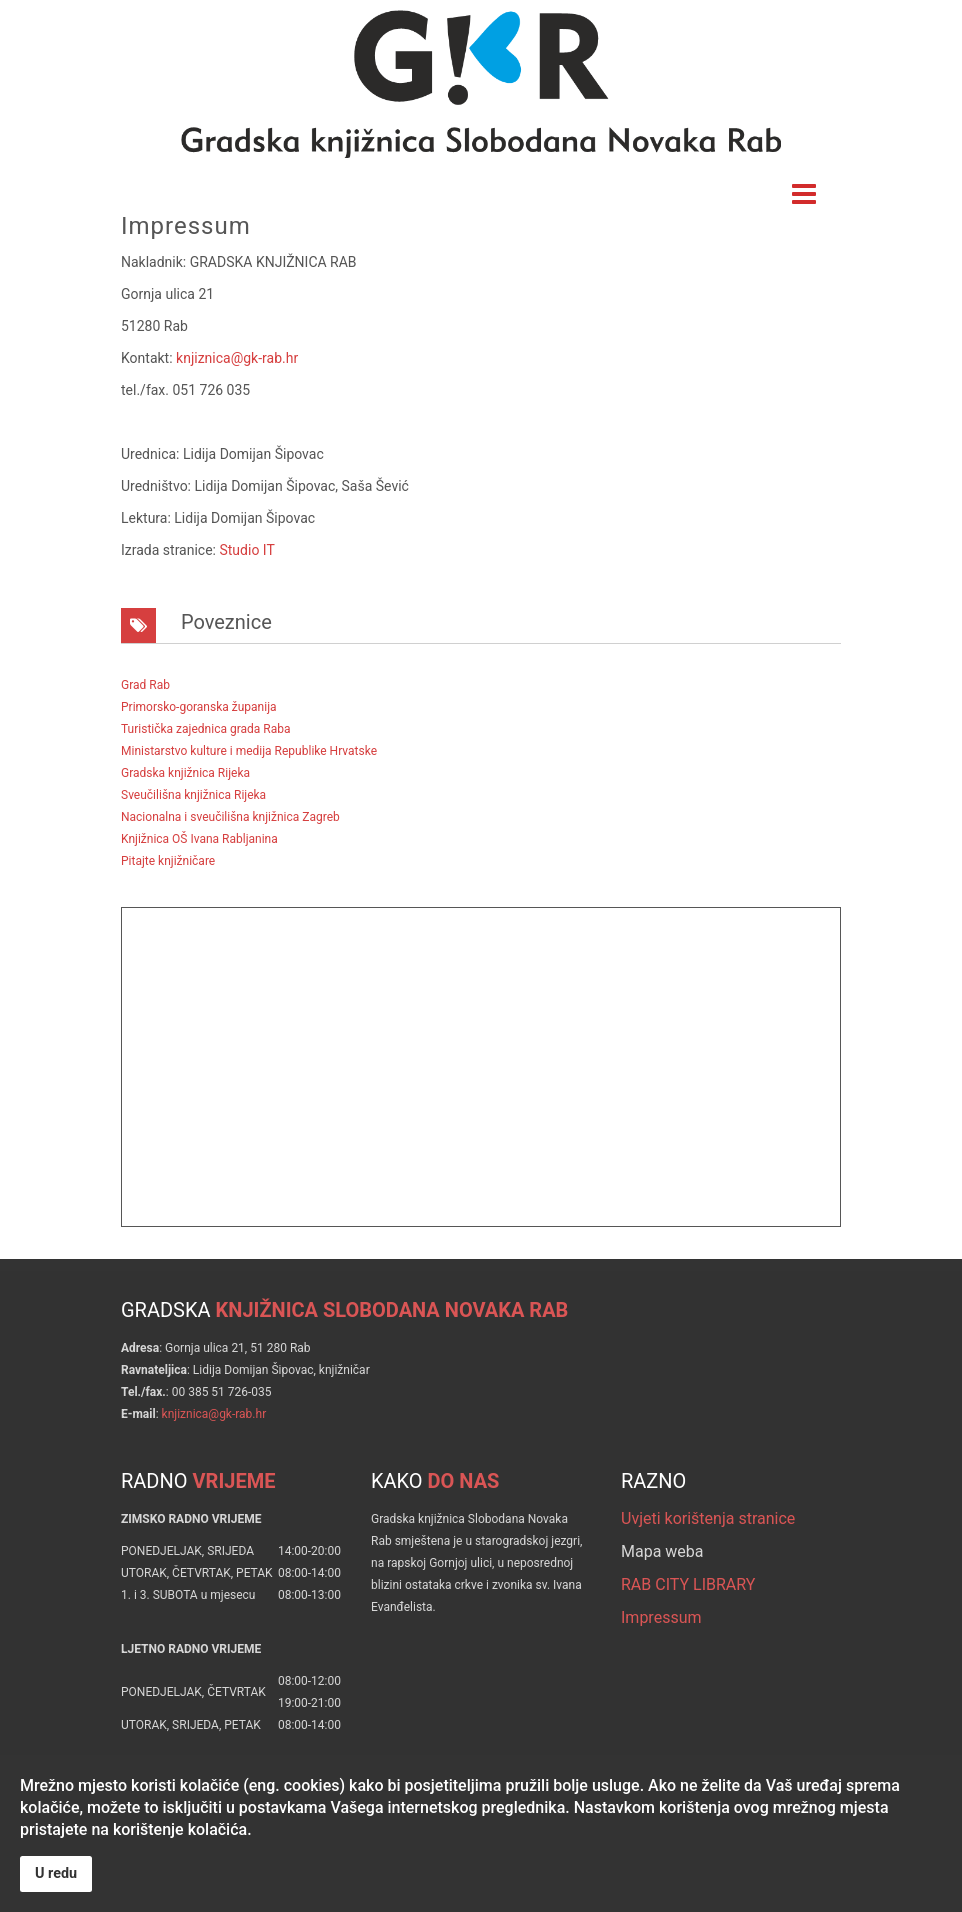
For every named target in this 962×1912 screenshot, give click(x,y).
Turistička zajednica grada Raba (205, 729)
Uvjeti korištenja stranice (708, 1518)
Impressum (661, 1617)
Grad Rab (145, 685)
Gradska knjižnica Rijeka (185, 773)
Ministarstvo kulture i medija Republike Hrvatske (249, 751)
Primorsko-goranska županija (199, 707)
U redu (56, 1873)
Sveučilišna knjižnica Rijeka (193, 795)
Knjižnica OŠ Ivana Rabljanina (199, 839)
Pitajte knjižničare (168, 861)
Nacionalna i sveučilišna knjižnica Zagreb (230, 817)
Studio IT (246, 550)
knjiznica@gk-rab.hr (237, 358)
